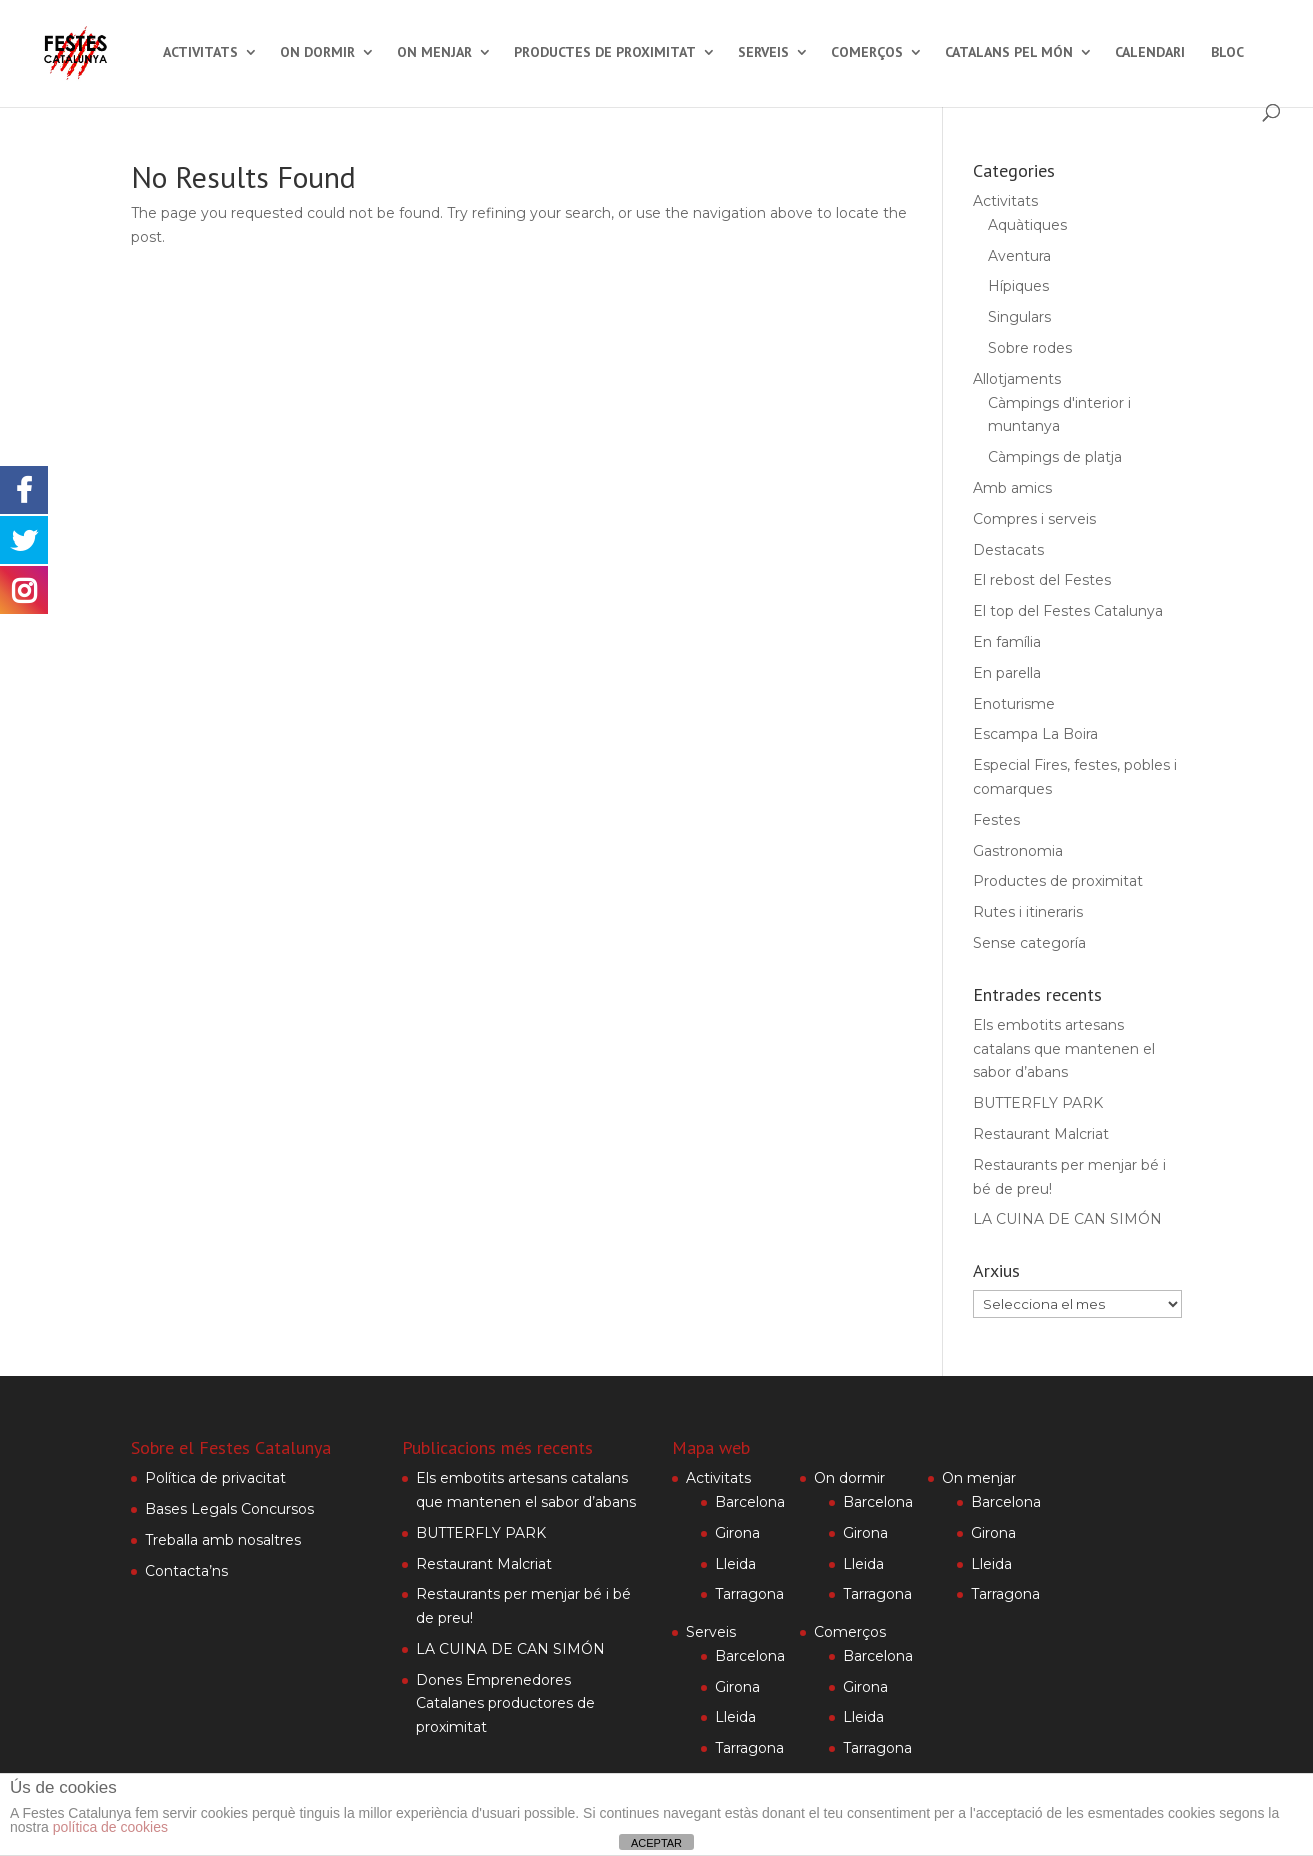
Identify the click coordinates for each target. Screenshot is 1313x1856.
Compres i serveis (1034, 519)
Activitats (200, 53)
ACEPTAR (656, 1843)
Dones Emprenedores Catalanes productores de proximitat (505, 1704)
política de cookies (110, 1827)
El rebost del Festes (1042, 580)
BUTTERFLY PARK (1038, 1103)
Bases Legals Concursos (229, 1509)
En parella (1007, 673)
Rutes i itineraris (1028, 912)
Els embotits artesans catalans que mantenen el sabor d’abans (1064, 1049)
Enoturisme (1014, 704)
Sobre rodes (1030, 348)
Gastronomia (1018, 851)
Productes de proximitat (605, 53)
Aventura (1019, 256)
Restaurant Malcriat (1041, 1134)
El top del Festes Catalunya (1068, 611)
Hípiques (1018, 286)
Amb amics (1012, 488)
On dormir (317, 53)
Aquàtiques (1027, 225)
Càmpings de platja (1055, 457)
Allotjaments (1017, 379)
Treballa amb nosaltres (223, 1540)
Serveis (763, 53)
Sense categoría (1029, 943)
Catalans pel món (1009, 53)
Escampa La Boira (1035, 734)
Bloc (1227, 53)
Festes (996, 820)
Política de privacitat (215, 1478)
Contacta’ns (186, 1571)
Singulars (1019, 317)
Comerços (867, 53)
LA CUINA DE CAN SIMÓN (1067, 1219)
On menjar (434, 53)
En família (1007, 642)
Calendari (1150, 53)
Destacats (1008, 550)
